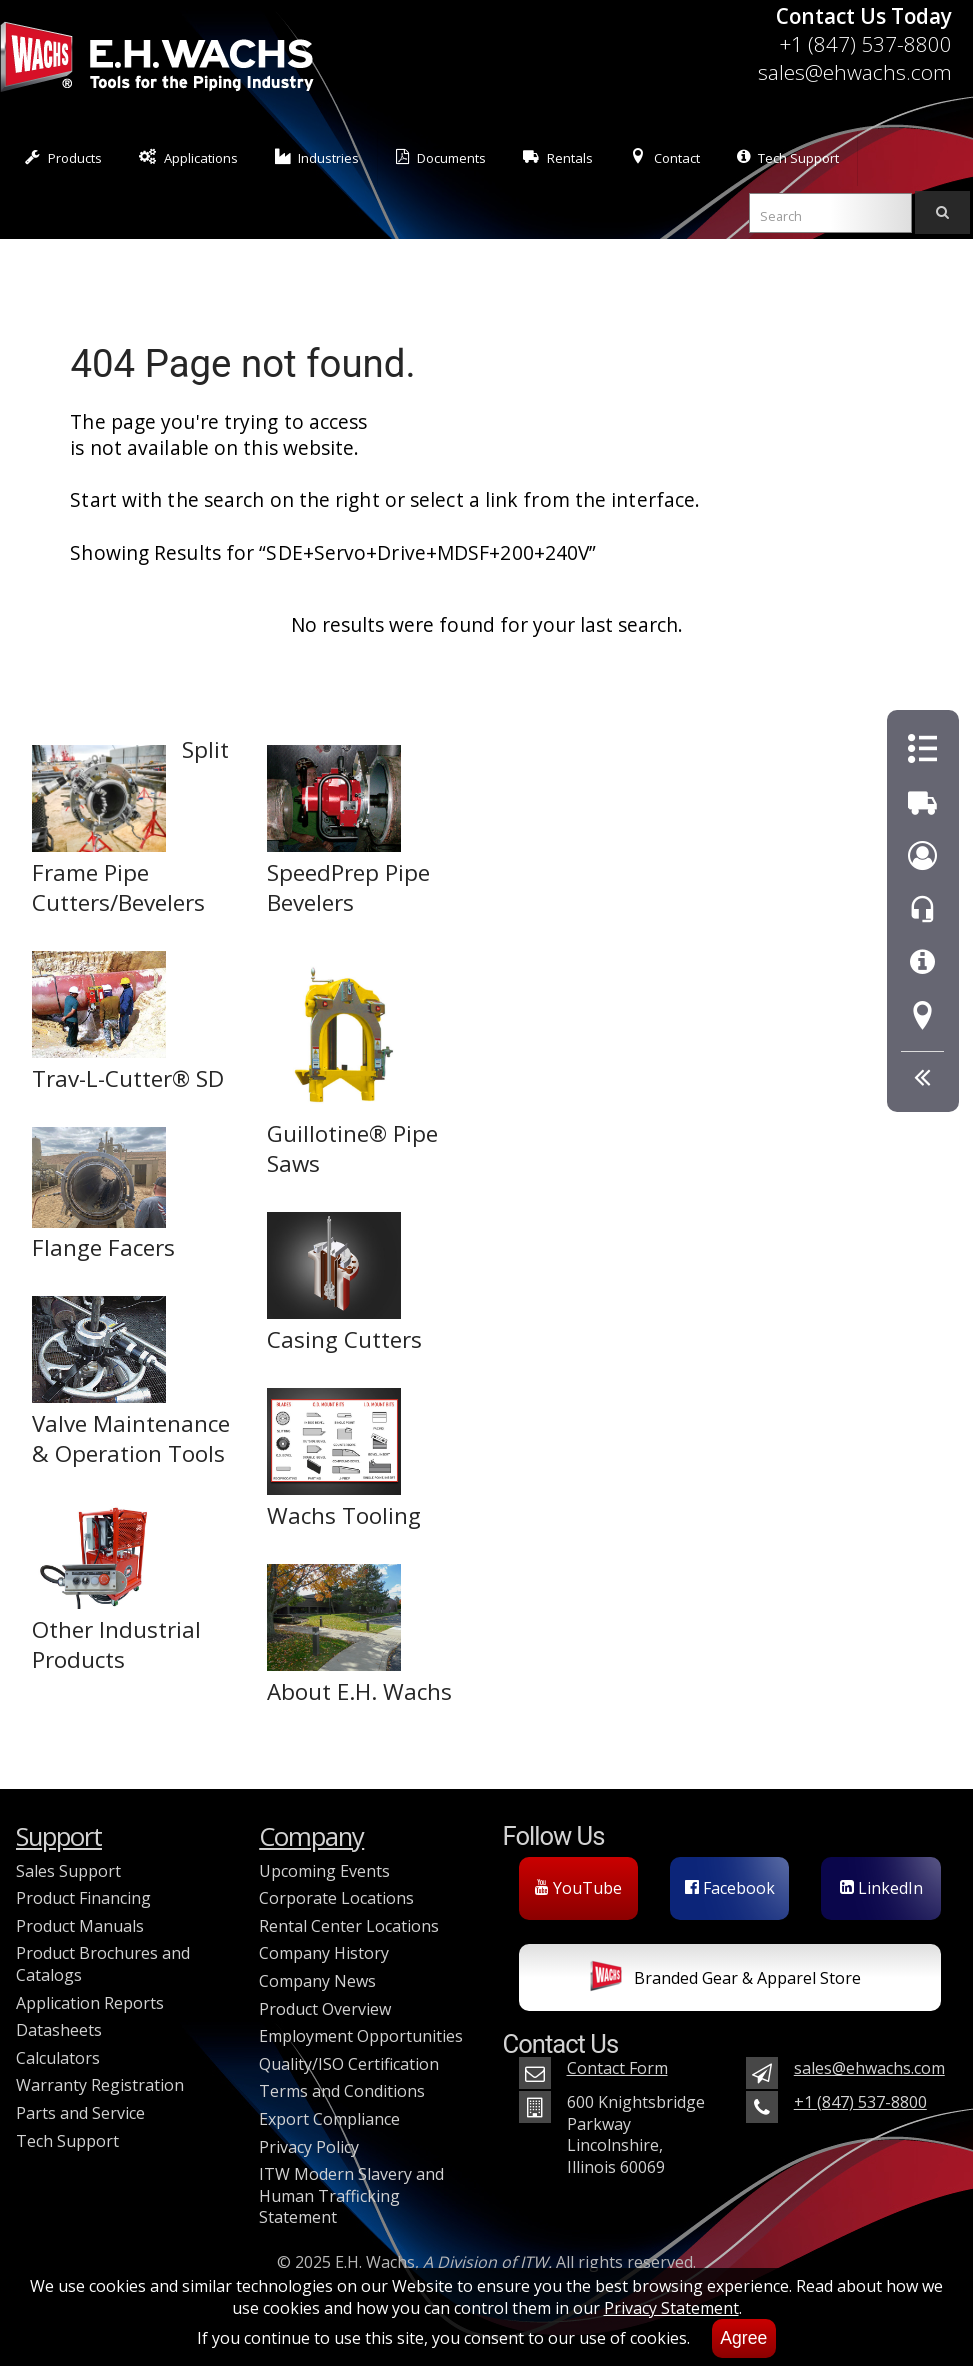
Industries (317, 157)
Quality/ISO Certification (349, 2064)
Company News (317, 1981)
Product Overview (325, 2009)
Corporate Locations (336, 1898)
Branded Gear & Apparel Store (725, 1980)
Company (311, 1836)
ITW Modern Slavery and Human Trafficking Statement (351, 2195)
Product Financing (83, 1898)
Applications (188, 157)
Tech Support (788, 157)
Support (59, 1836)
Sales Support (68, 1871)
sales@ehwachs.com (855, 72)
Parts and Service (80, 2113)
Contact (665, 157)
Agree (743, 2338)
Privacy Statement (671, 2308)
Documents (441, 157)
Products (63, 157)
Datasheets (59, 2030)
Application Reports (90, 2003)
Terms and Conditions (342, 2091)
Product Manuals (80, 1926)
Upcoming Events (324, 1871)
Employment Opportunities (361, 2036)
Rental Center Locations (349, 1926)
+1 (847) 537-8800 (865, 44)
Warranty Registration (100, 2085)
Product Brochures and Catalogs (103, 1964)
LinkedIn (881, 1888)
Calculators (58, 2058)
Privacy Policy (309, 2147)
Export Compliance (329, 2119)
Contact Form (617, 2068)
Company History (324, 1953)
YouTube (578, 1888)
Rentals (558, 157)
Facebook (730, 1888)
